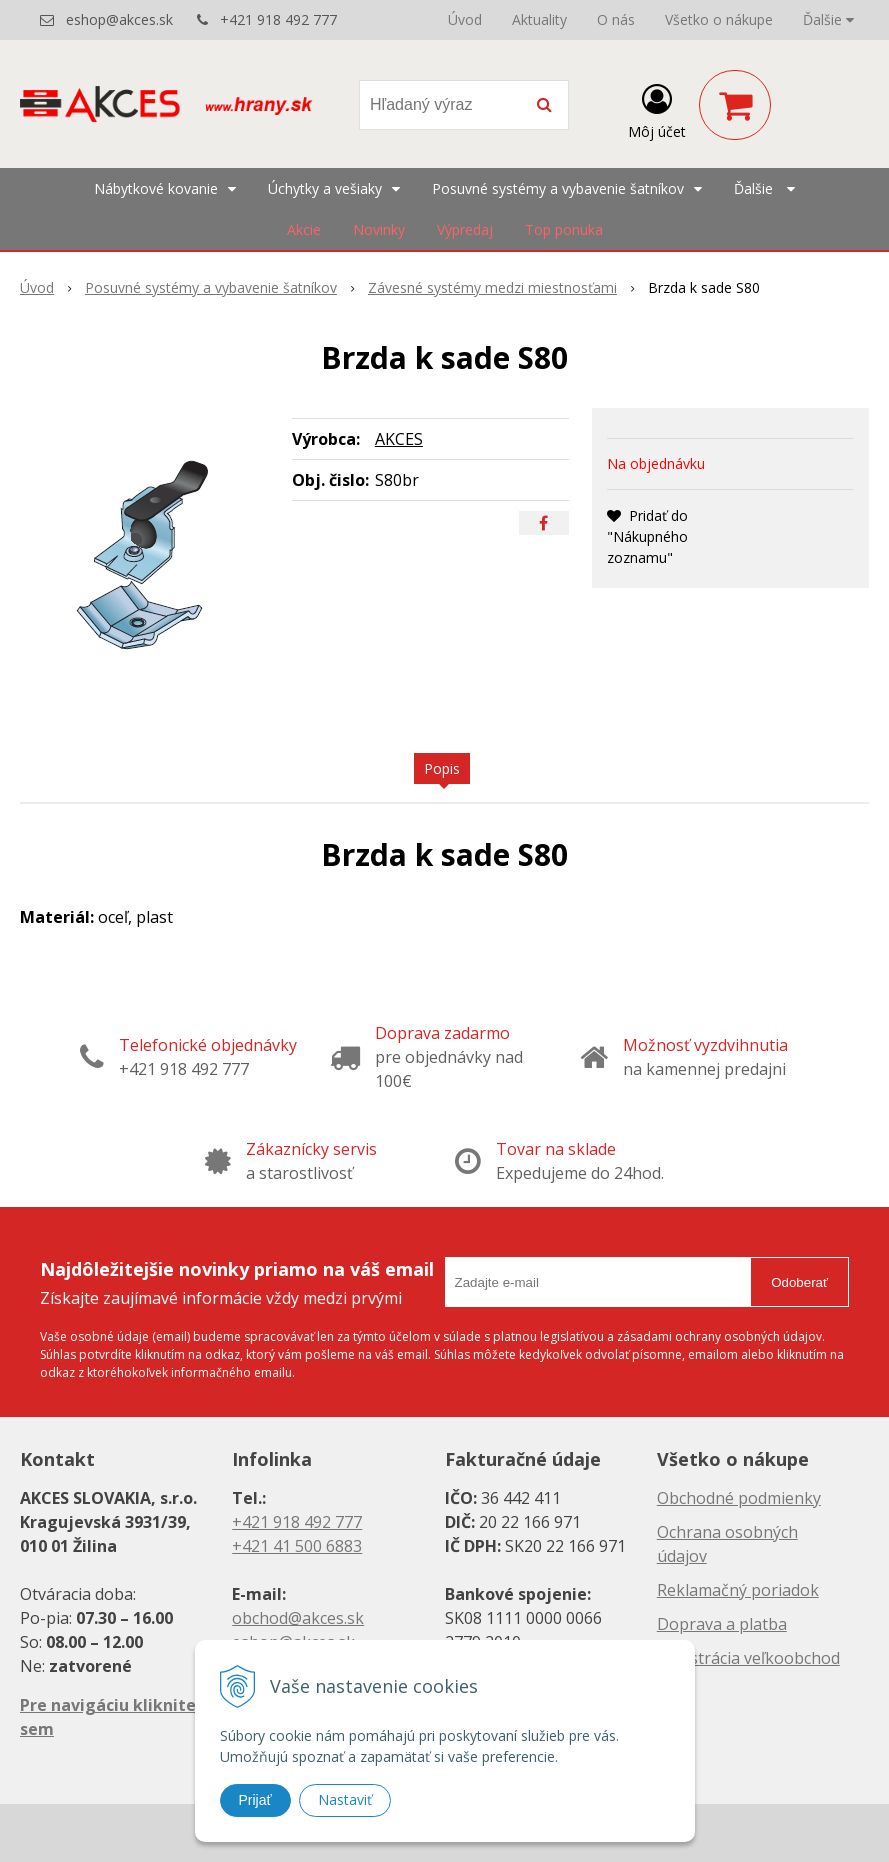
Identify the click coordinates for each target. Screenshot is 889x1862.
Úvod (465, 19)
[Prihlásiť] (657, 109)
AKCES (399, 439)
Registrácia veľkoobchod (748, 1658)
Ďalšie (828, 19)
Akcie (304, 229)
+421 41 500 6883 (297, 1546)
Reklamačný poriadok (738, 1590)
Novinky (379, 229)
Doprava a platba (722, 1624)
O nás (616, 19)
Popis (442, 768)
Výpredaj (465, 229)
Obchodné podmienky (739, 1498)
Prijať (255, 1800)
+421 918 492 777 (278, 19)
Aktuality (539, 19)
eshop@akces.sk (119, 19)
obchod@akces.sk (298, 1618)
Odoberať (799, 1282)
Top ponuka (564, 229)
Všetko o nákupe (719, 19)
